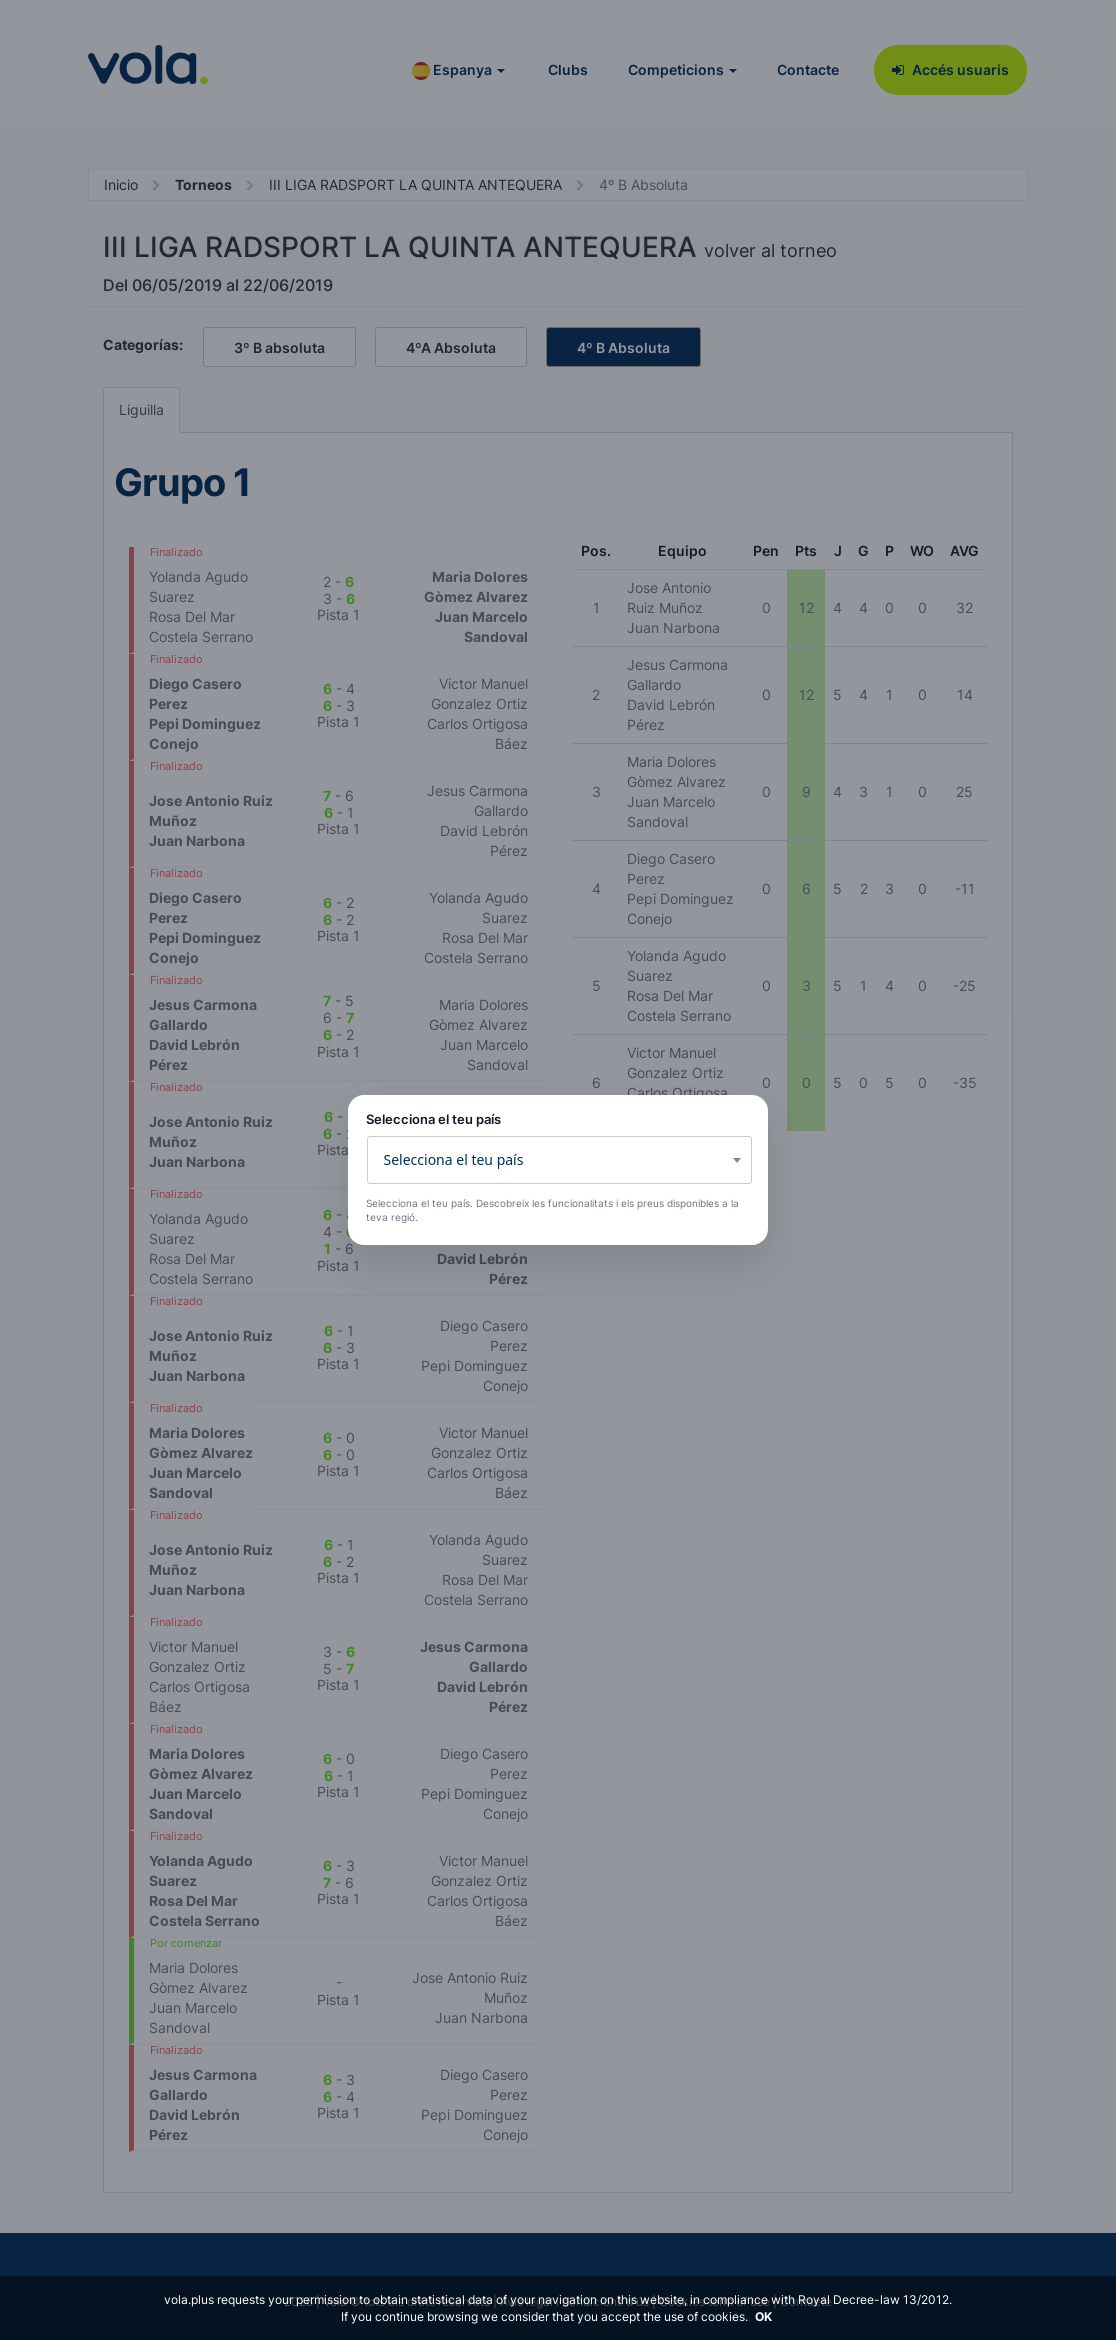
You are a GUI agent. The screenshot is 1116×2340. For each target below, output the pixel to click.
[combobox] (559, 1160)
